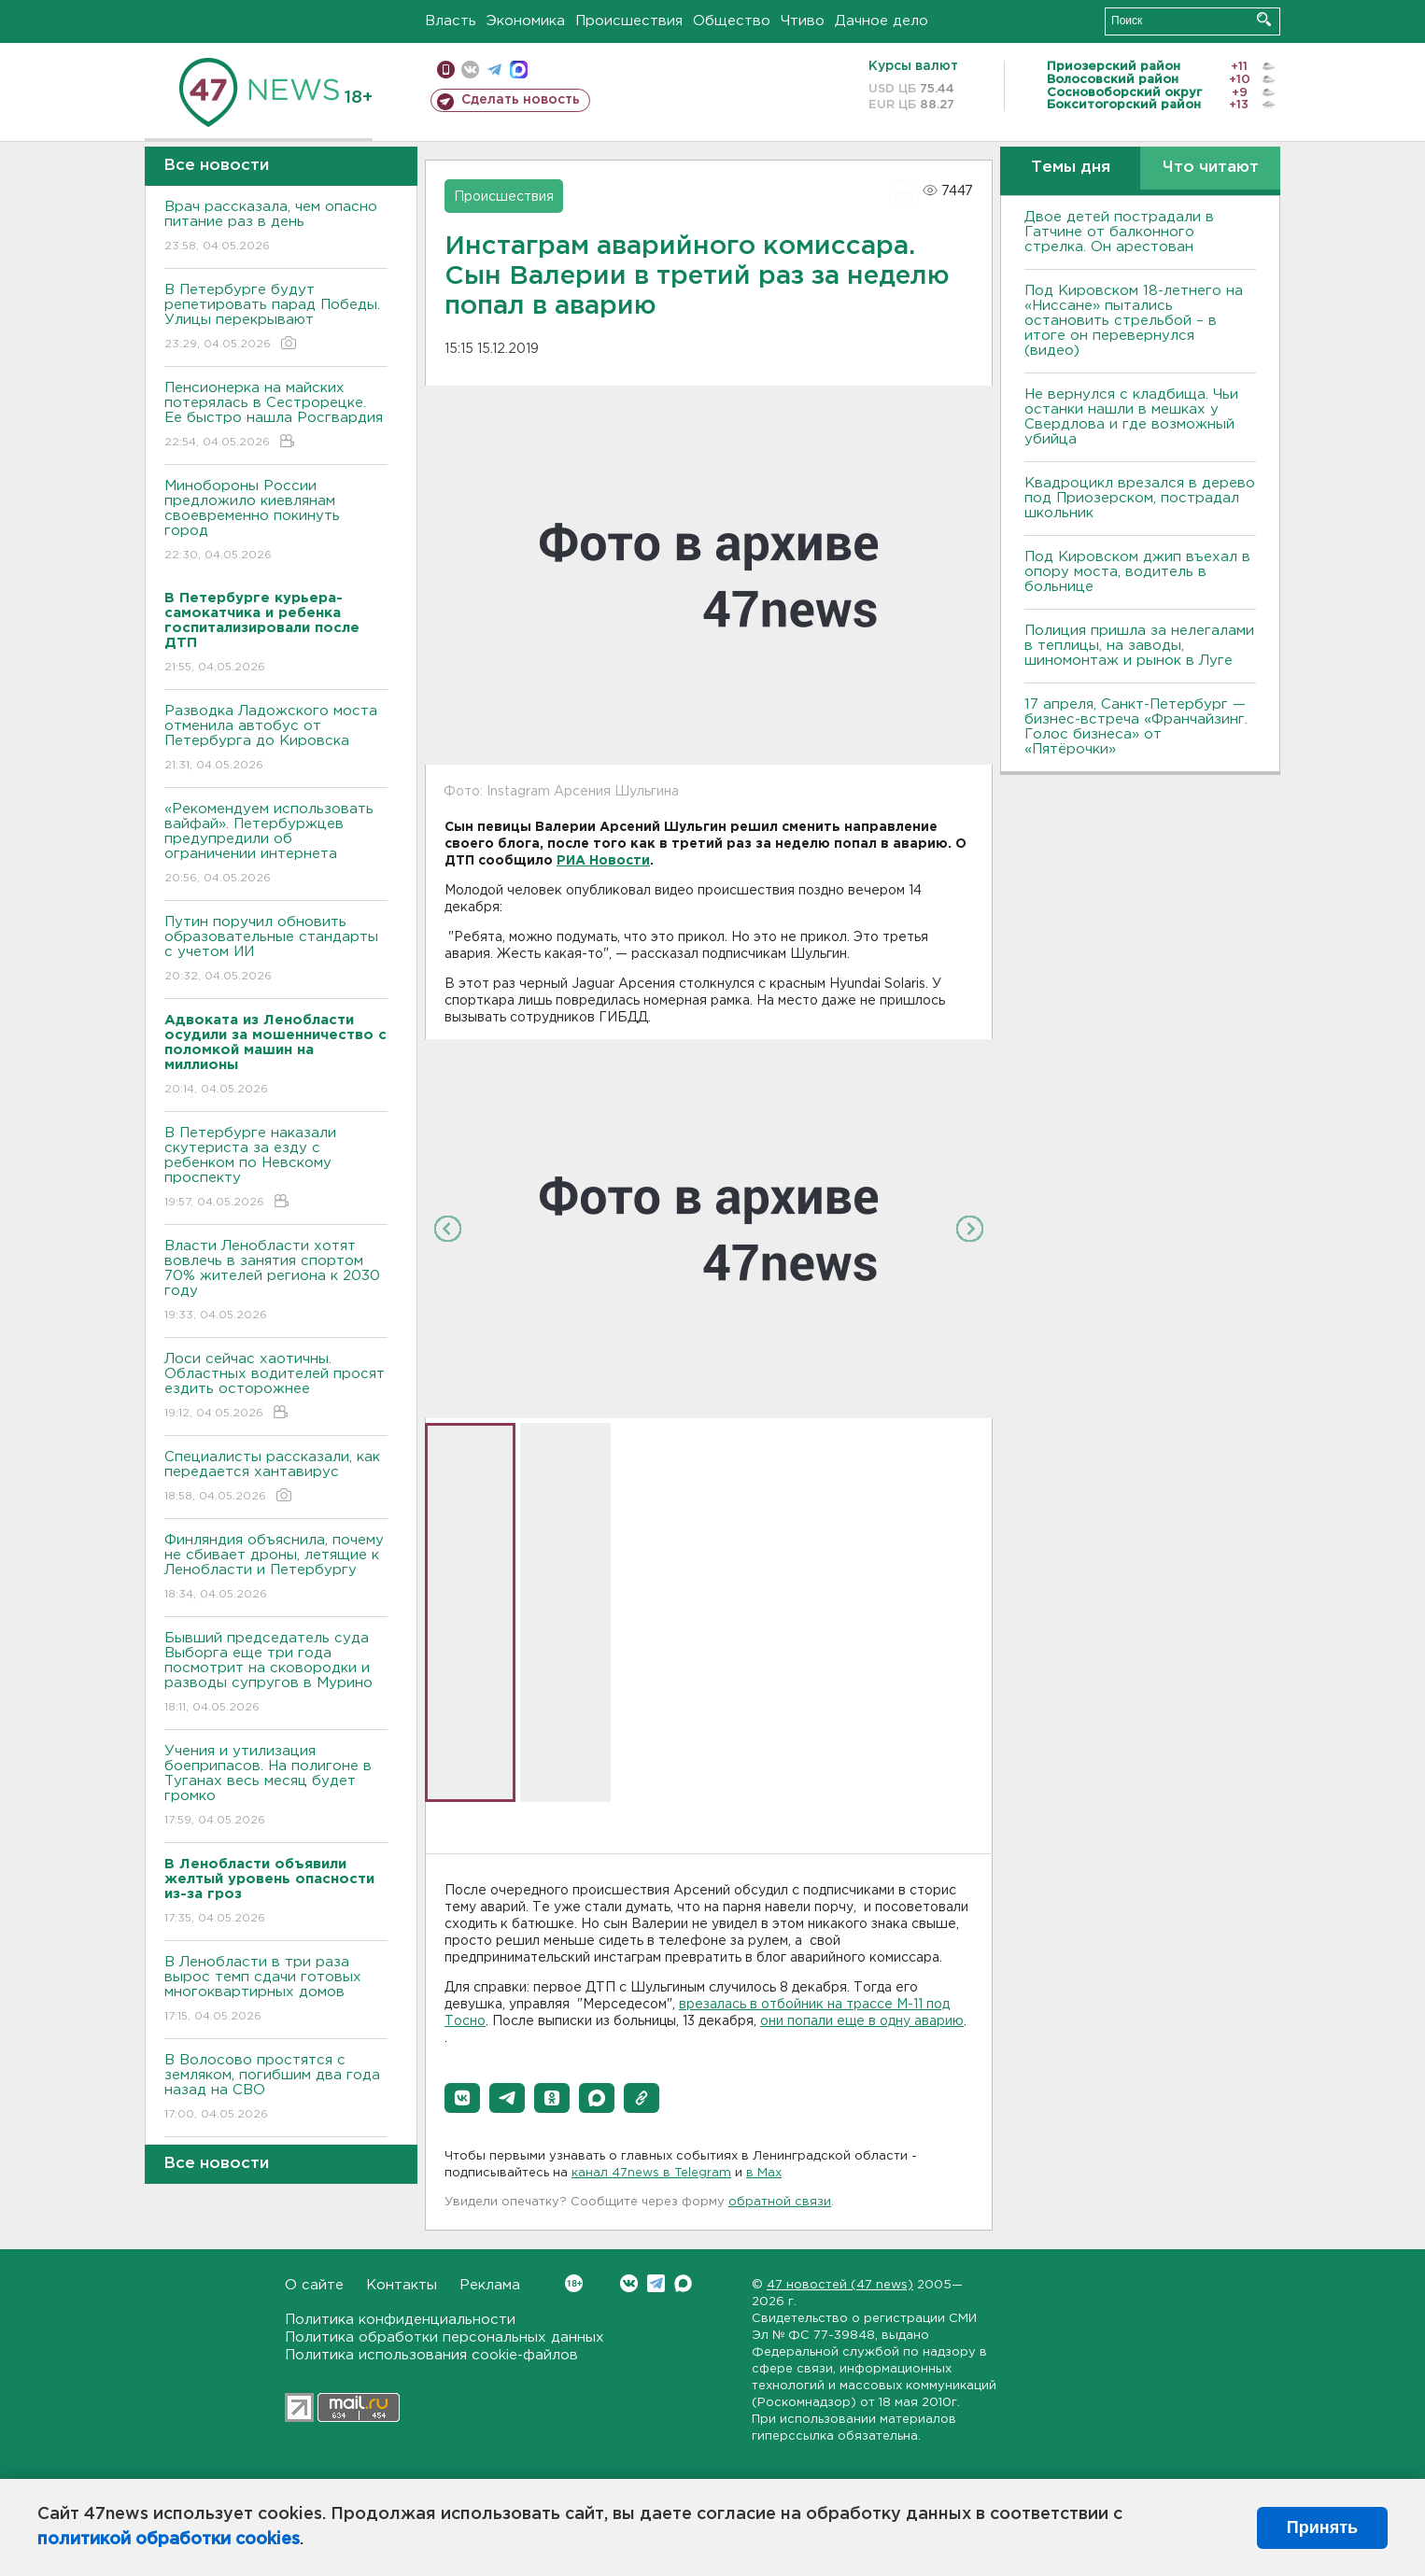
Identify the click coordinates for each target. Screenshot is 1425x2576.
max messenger (519, 69)
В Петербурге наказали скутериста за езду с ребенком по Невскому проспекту (276, 1168)
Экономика (526, 21)
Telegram (656, 2283)
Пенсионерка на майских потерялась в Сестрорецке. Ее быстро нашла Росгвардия (276, 416)
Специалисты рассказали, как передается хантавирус (276, 1477)
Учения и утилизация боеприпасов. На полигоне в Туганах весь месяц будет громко (276, 1786)
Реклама (489, 2285)
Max (683, 2283)
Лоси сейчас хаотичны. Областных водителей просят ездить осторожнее (276, 1387)
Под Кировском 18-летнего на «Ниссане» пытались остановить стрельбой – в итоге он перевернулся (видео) (1133, 321)
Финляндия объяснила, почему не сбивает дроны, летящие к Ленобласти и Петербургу (276, 1568)
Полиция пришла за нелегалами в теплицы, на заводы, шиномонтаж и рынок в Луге (1139, 646)
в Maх (764, 2173)
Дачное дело (881, 21)
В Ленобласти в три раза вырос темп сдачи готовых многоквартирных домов (276, 1990)
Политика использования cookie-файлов (431, 2355)
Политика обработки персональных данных (444, 2337)
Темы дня (1070, 168)
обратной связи (779, 2202)
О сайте (314, 2285)
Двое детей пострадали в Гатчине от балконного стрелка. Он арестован (1119, 232)
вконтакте (470, 69)
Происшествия (629, 21)
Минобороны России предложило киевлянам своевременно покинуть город (276, 521)
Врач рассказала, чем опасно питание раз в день (276, 227)
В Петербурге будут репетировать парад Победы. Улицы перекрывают (276, 318)
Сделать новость (520, 100)
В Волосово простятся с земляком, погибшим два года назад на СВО (276, 2088)
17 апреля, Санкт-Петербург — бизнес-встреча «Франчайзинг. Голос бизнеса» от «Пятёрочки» (1136, 726)
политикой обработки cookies (168, 2539)
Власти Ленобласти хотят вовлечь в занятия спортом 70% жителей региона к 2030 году (276, 1281)
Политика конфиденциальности (400, 2320)
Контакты (401, 2285)
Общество (731, 21)
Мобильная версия (446, 69)
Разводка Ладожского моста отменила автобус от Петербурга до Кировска (276, 739)
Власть (450, 21)
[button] (462, 2098)
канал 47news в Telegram (651, 2173)
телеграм (494, 69)
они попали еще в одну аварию (862, 2021)
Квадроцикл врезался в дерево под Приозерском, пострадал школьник (1139, 498)
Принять (1322, 2527)
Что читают (1211, 168)
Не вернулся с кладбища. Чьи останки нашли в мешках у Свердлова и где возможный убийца (1131, 416)
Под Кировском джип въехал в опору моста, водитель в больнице (1137, 572)
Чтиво (803, 21)
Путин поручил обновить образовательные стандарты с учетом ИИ (276, 950)
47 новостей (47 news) (840, 2285)
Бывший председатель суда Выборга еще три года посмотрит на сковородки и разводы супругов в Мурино (276, 1673)
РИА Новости (603, 860)
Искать (1264, 19)
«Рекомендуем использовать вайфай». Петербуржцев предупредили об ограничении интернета (276, 844)
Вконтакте (574, 2283)
